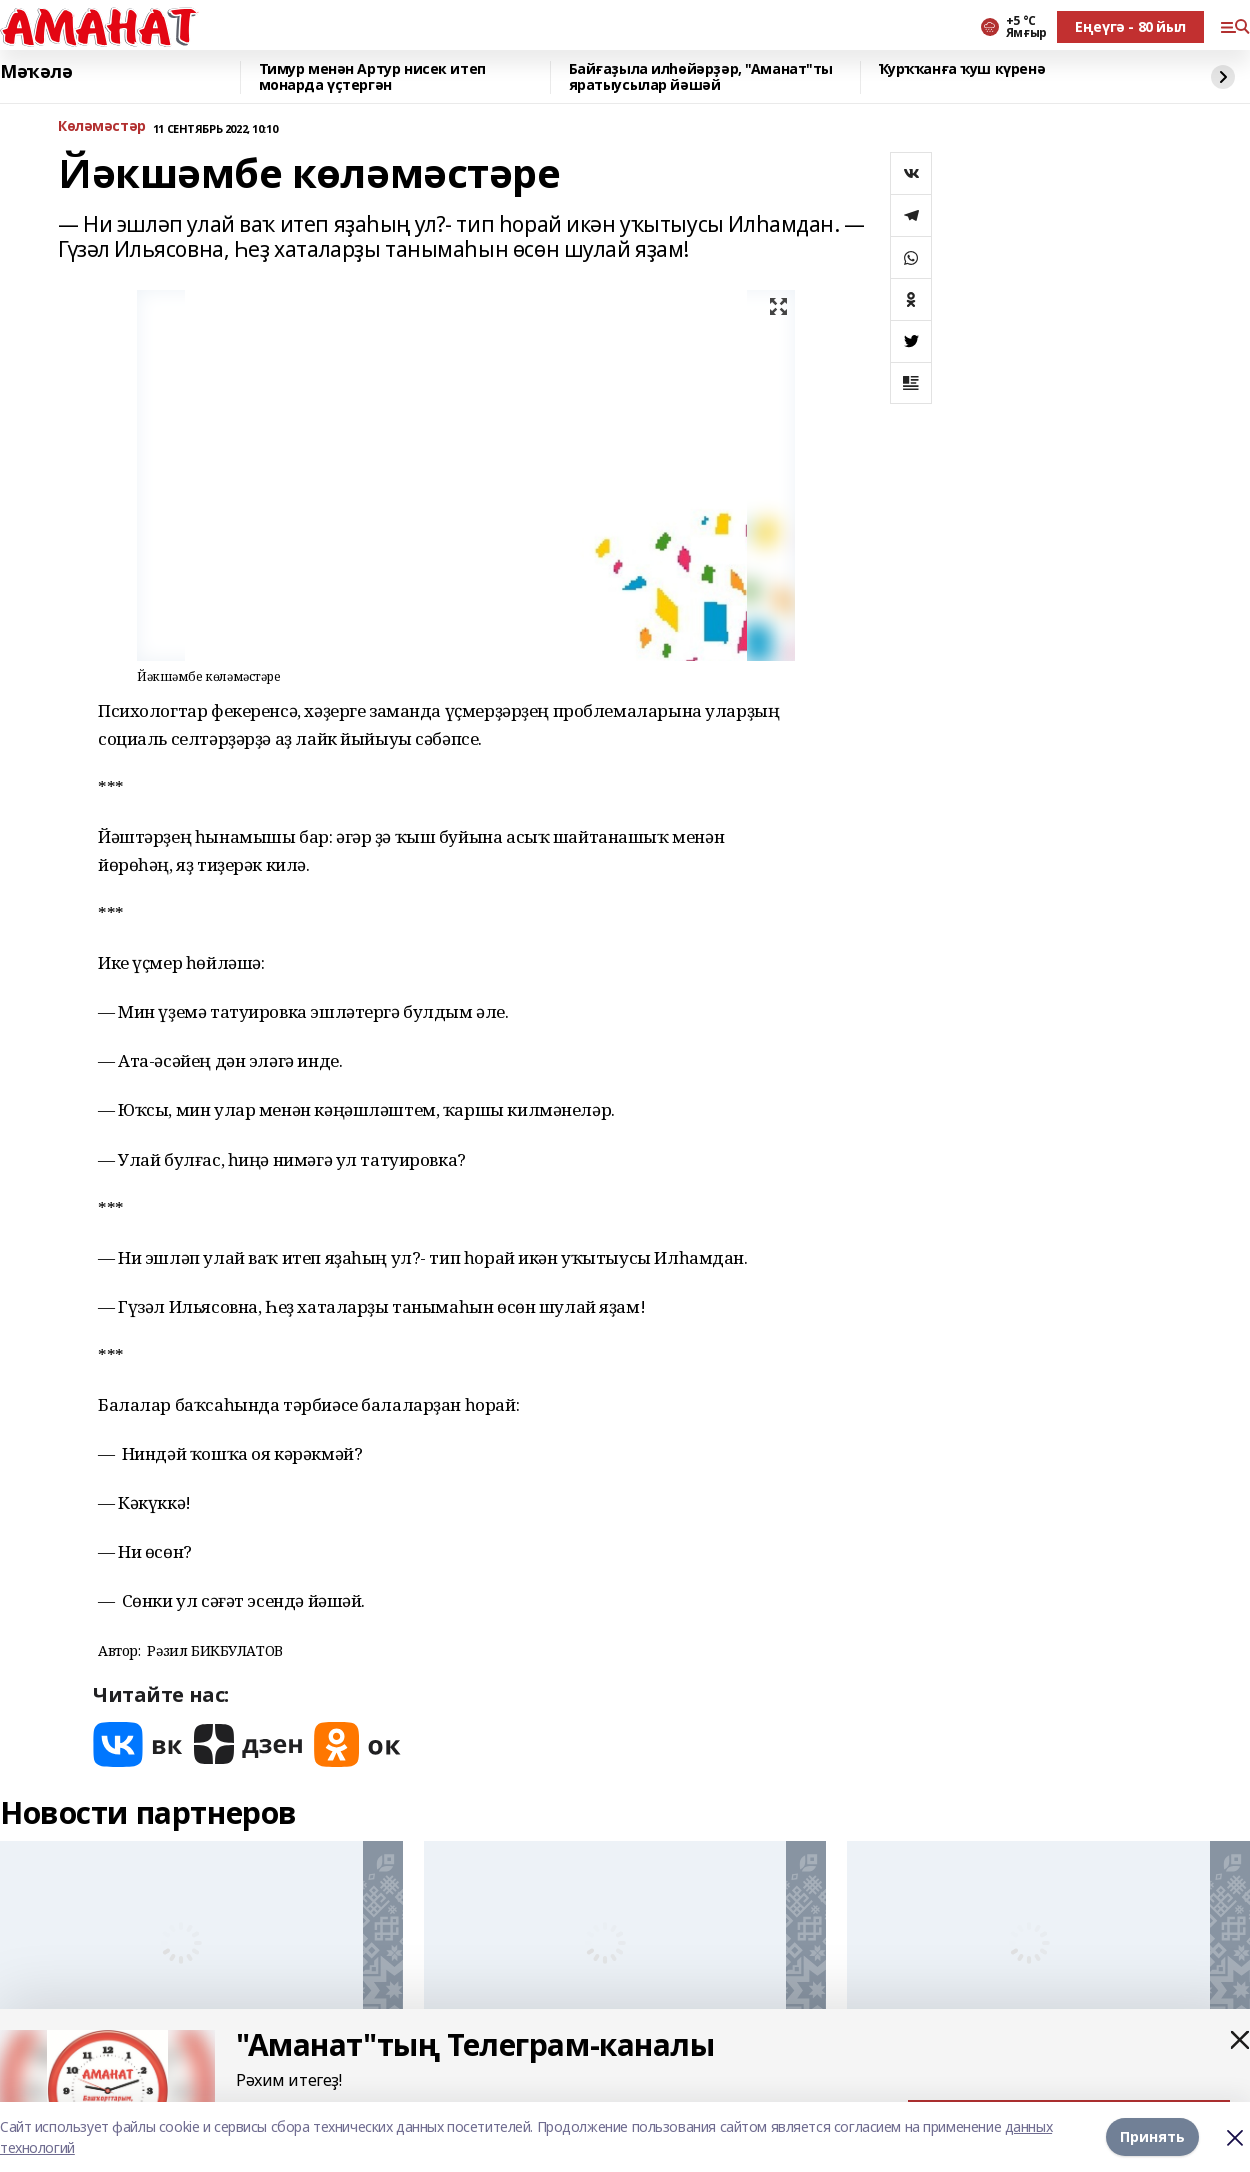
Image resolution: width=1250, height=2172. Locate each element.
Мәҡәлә (36, 72)
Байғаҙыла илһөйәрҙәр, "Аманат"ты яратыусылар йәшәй (701, 77)
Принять (1152, 2136)
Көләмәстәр (102, 126)
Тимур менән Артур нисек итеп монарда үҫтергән (372, 77)
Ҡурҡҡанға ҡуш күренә (962, 69)
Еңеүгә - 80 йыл (1130, 26)
